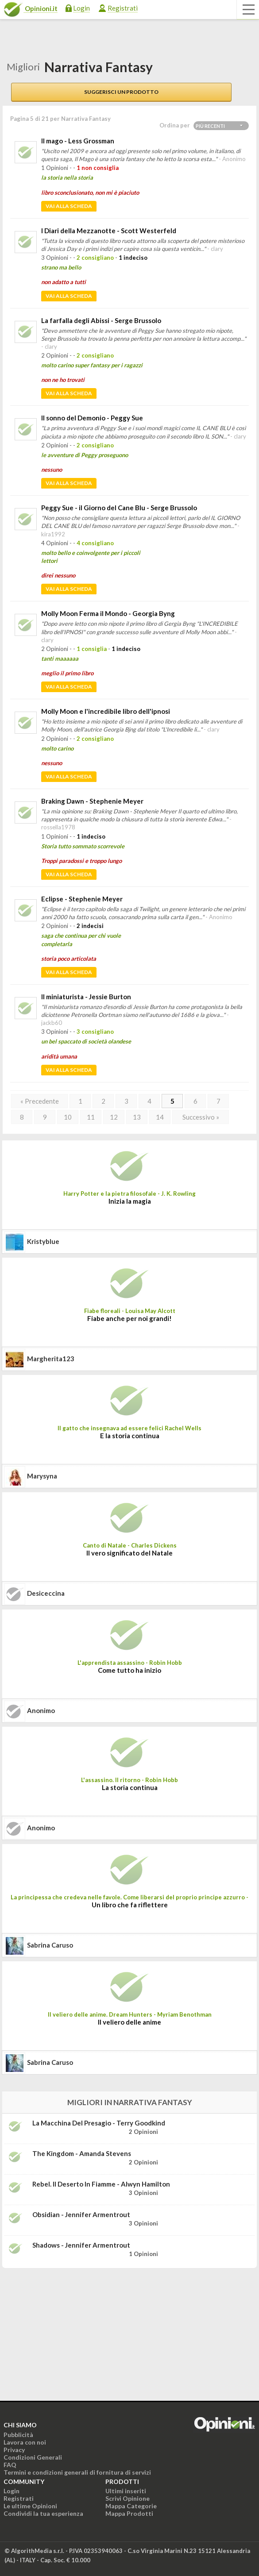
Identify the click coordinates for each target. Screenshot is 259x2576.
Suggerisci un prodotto (121, 92)
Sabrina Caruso (50, 1945)
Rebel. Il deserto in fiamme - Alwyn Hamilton (101, 2184)
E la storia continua (129, 1436)
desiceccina (46, 1593)
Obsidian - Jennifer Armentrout (81, 2214)
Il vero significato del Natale (129, 1553)
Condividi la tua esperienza (43, 2513)
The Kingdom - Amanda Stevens (81, 2153)
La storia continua (130, 1787)
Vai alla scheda (69, 206)
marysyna (42, 1476)
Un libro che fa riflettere (130, 1905)
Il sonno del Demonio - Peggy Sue (92, 418)
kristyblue (43, 1241)
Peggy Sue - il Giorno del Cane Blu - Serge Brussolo (119, 508)
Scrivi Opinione (127, 2498)
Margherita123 (50, 1359)
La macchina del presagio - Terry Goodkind (98, 2123)
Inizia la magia (129, 1201)
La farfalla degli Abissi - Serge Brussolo (101, 320)
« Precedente (39, 1101)
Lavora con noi (25, 2442)
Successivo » (200, 1117)
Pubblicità (18, 2434)
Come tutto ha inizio (129, 1670)
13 (137, 1117)
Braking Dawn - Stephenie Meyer (92, 801)
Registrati (123, 8)
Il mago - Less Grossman (77, 141)
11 (91, 1117)
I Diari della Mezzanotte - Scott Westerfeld (108, 231)
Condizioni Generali (33, 2457)
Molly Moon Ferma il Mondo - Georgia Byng (108, 613)
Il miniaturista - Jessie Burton (86, 997)
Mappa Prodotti (129, 2513)
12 (114, 1117)
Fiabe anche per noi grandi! (129, 1318)
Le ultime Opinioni (30, 2506)
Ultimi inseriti (125, 2491)
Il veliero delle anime (129, 2022)
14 (160, 1117)
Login (81, 8)
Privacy (14, 2449)
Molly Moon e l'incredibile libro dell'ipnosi (105, 711)
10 (68, 1117)
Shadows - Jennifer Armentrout (81, 2245)
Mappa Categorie (131, 2506)
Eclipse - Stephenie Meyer (82, 899)
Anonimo (41, 1710)
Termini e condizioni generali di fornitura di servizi (77, 2472)
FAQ (10, 2464)
